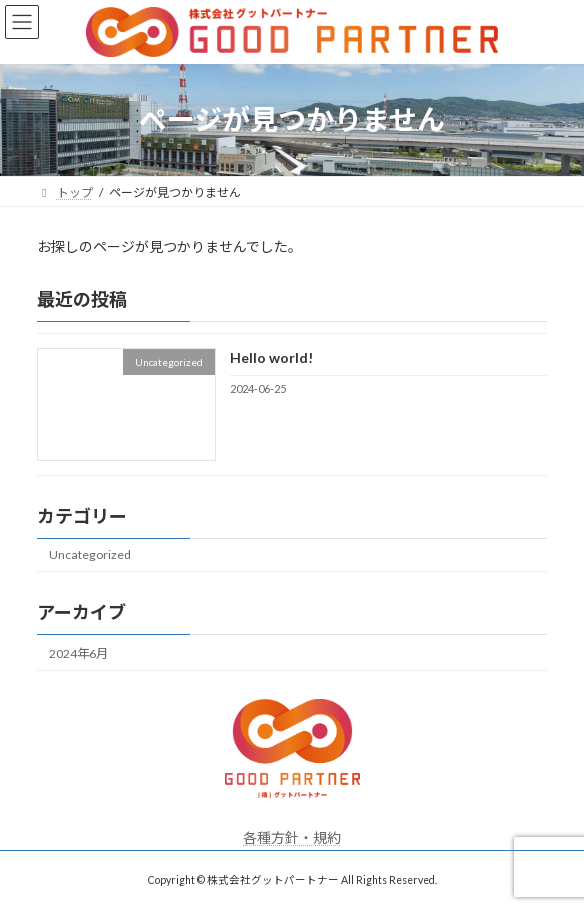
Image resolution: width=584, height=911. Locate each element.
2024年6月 (78, 652)
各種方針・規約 (292, 837)
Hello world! (271, 357)
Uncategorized (90, 554)
